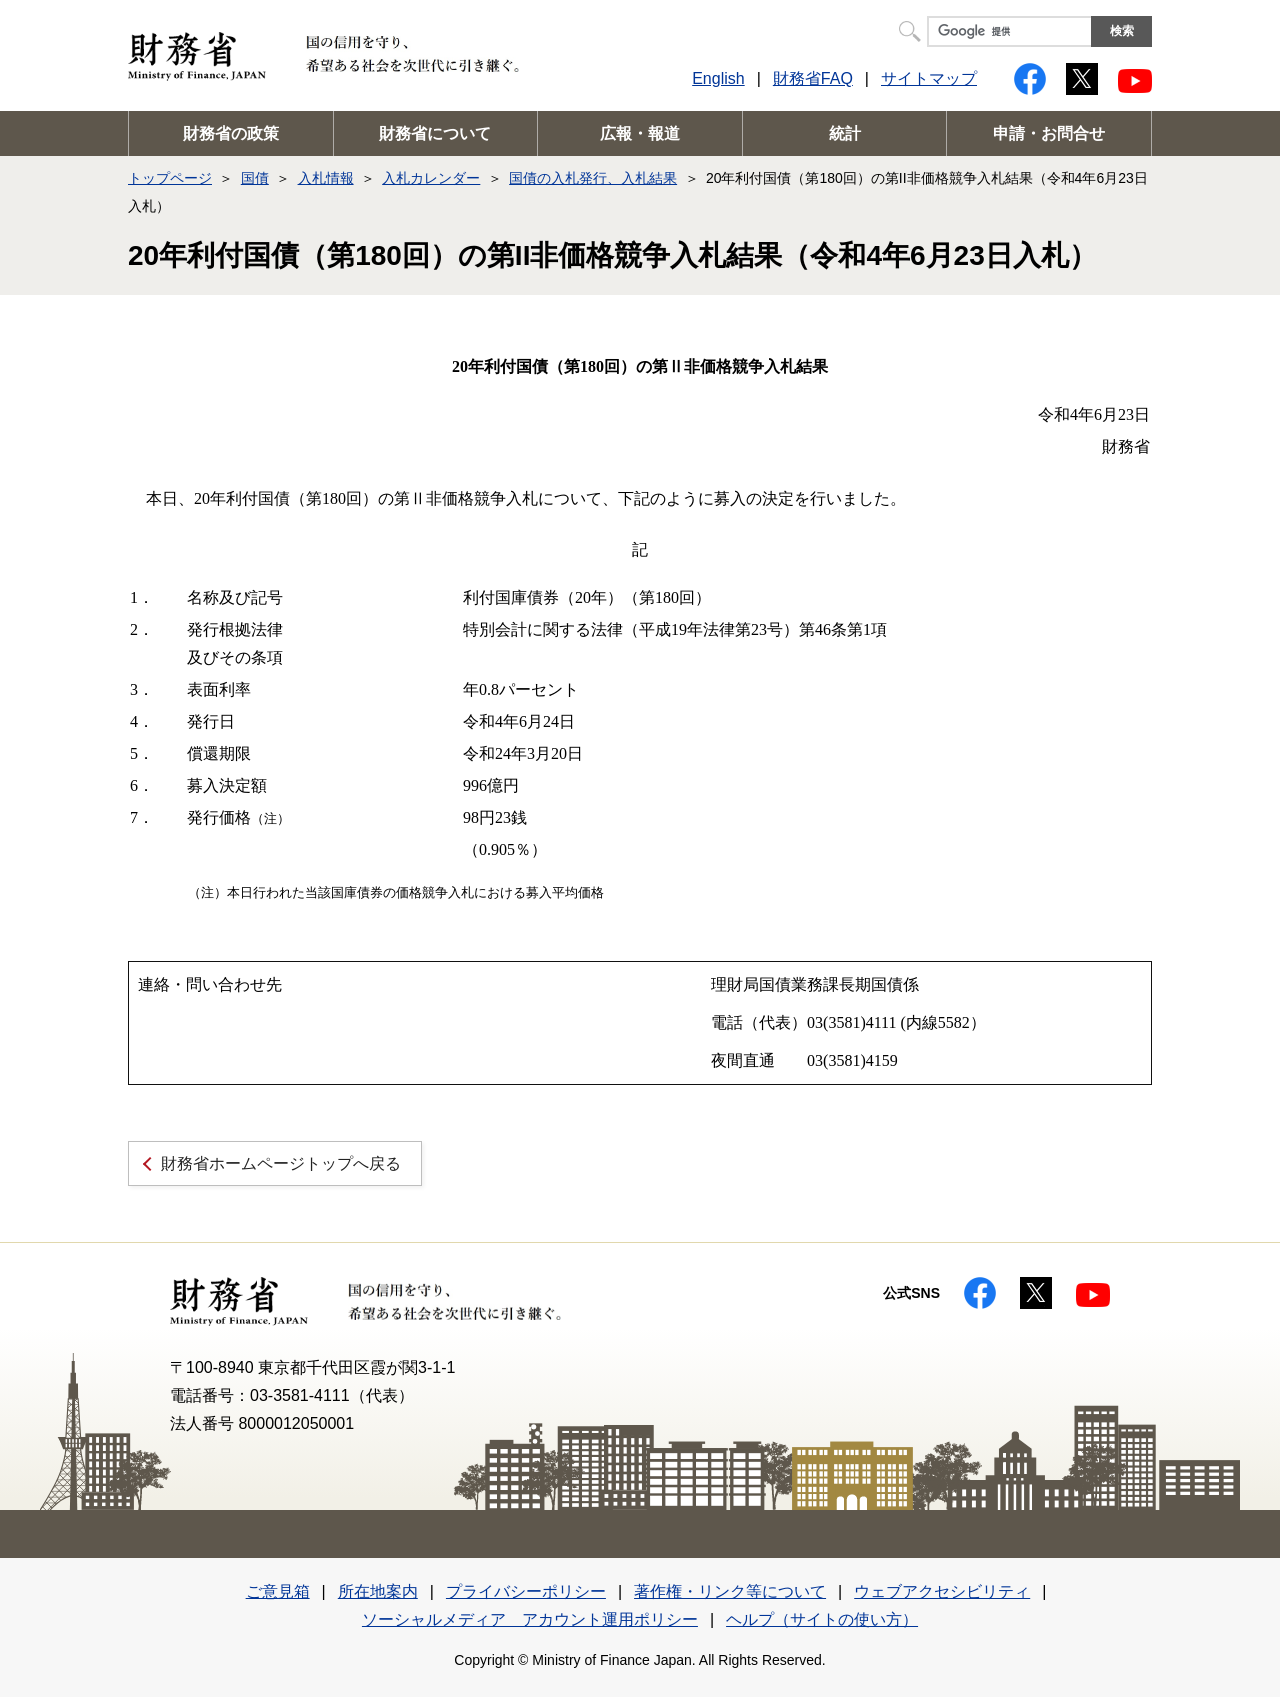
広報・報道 (640, 133)
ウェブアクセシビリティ (942, 1591)
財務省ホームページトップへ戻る (281, 1163)
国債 (255, 178)
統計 (845, 133)
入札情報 (326, 178)
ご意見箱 (278, 1591)
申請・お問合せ (1049, 133)
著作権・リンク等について (730, 1591)
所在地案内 (378, 1591)
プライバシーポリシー (526, 1591)
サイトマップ (929, 78)
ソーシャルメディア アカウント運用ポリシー (530, 1619)
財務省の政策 (231, 133)
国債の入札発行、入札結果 (593, 178)
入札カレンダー (431, 178)
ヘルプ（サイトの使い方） (822, 1619)
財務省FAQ (813, 78)
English (718, 78)
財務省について (435, 133)
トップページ (170, 178)
